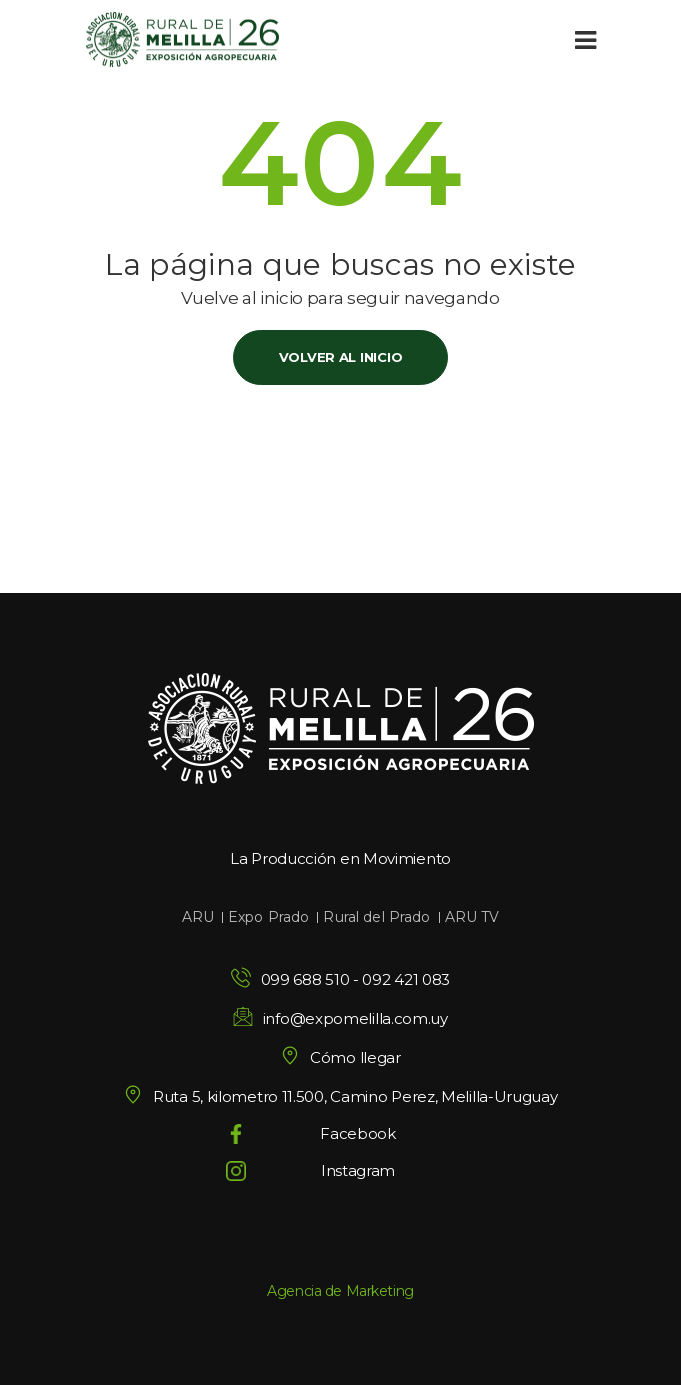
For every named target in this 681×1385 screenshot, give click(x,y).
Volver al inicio (341, 357)
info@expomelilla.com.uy (355, 1018)
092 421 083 (406, 979)
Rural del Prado (376, 917)
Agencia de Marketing (340, 1291)
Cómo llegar (340, 1057)
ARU (198, 917)
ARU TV (472, 917)
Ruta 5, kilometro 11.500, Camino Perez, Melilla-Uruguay (340, 1096)
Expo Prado (268, 917)
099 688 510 (305, 979)
